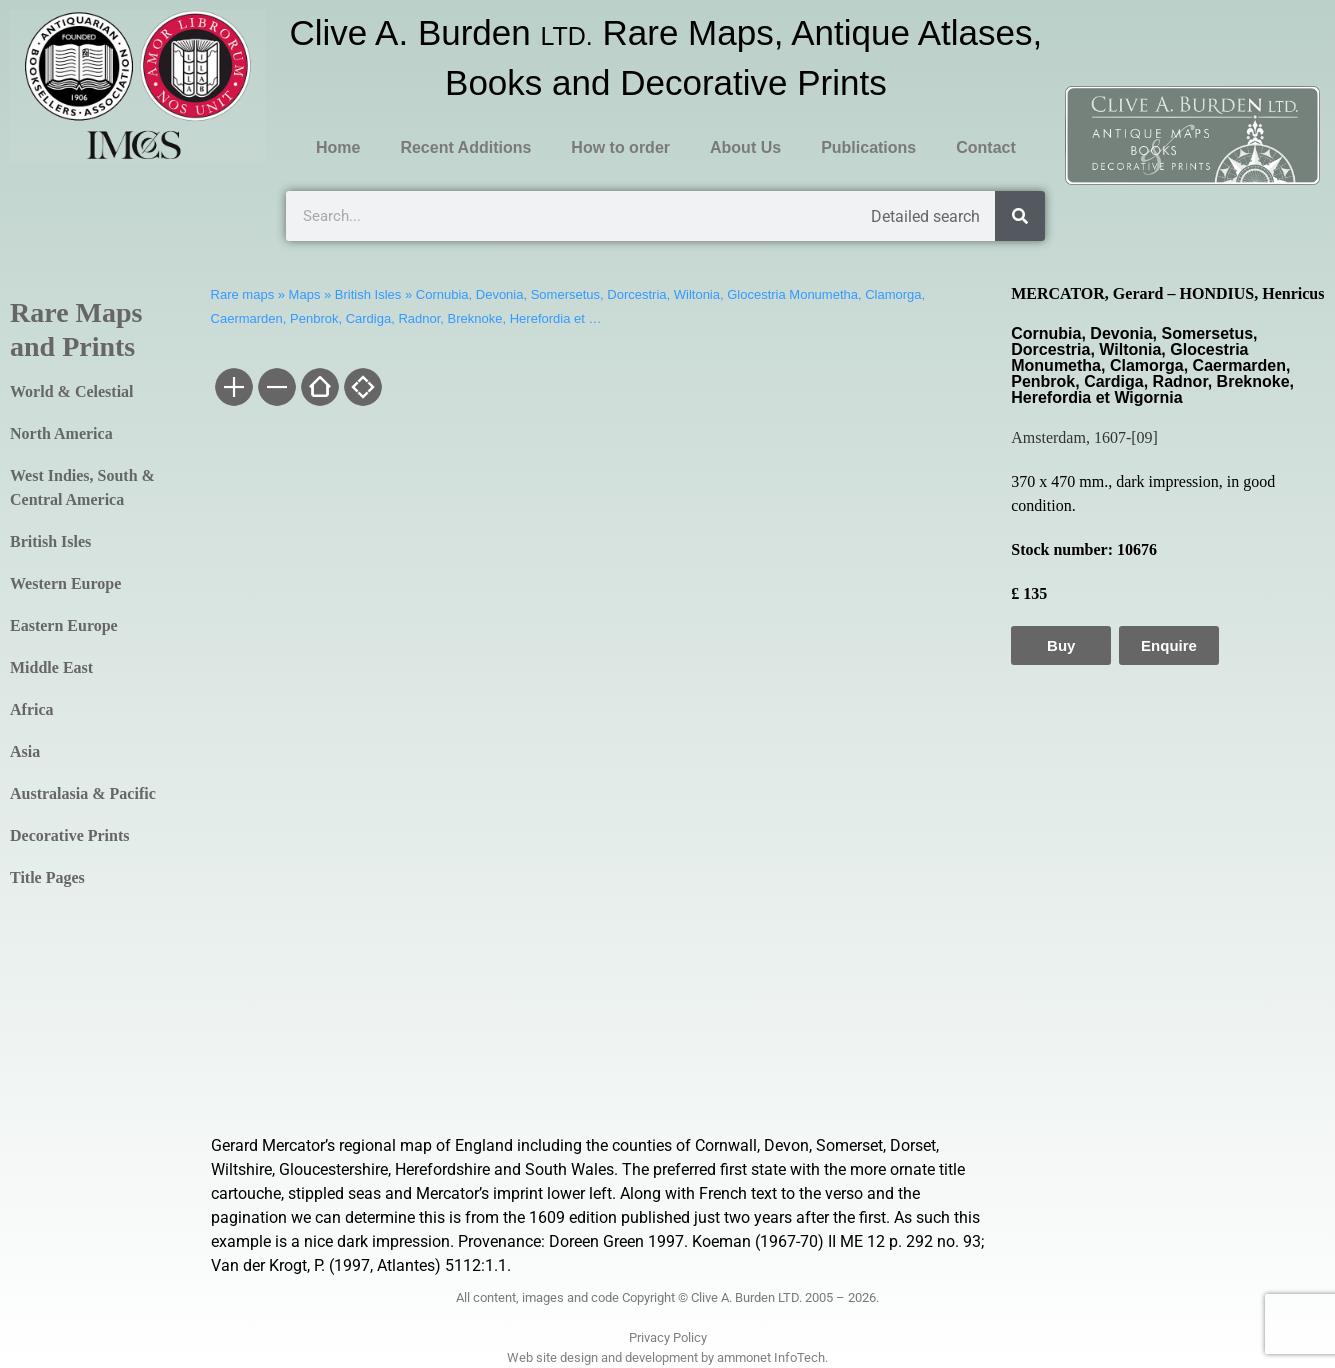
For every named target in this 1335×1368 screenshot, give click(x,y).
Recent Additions (465, 147)
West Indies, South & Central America (82, 487)
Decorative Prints (70, 835)
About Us (745, 147)
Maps (305, 294)
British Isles (50, 541)
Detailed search (925, 216)
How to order (620, 147)
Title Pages (47, 877)
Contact (986, 147)
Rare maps (243, 294)
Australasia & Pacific (83, 793)
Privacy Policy (668, 1337)
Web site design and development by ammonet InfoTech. (667, 1357)
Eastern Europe (64, 625)
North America (61, 433)
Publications (868, 147)
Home (338, 147)
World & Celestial (72, 391)
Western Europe (65, 583)
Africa (32, 709)
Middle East (51, 667)
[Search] (1020, 216)
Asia (25, 751)
